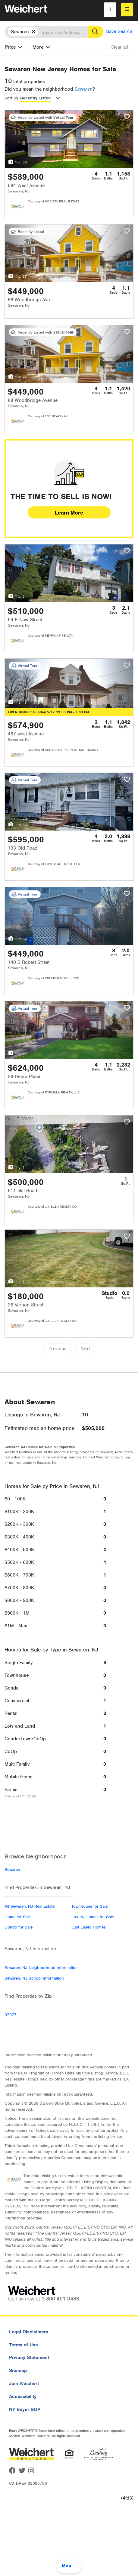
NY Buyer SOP (24, 2410)
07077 (11, 2014)
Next (85, 1349)
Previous (58, 1349)
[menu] (127, 9)
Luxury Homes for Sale (92, 1916)
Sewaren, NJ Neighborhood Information (41, 1967)
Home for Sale (18, 1916)
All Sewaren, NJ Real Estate (30, 1906)
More (38, 47)
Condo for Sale (19, 1927)
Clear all (119, 47)
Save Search (119, 31)
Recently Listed (35, 98)
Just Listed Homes (88, 1927)
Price (10, 47)
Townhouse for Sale (89, 1906)
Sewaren (83, 89)
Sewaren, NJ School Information (34, 1978)
